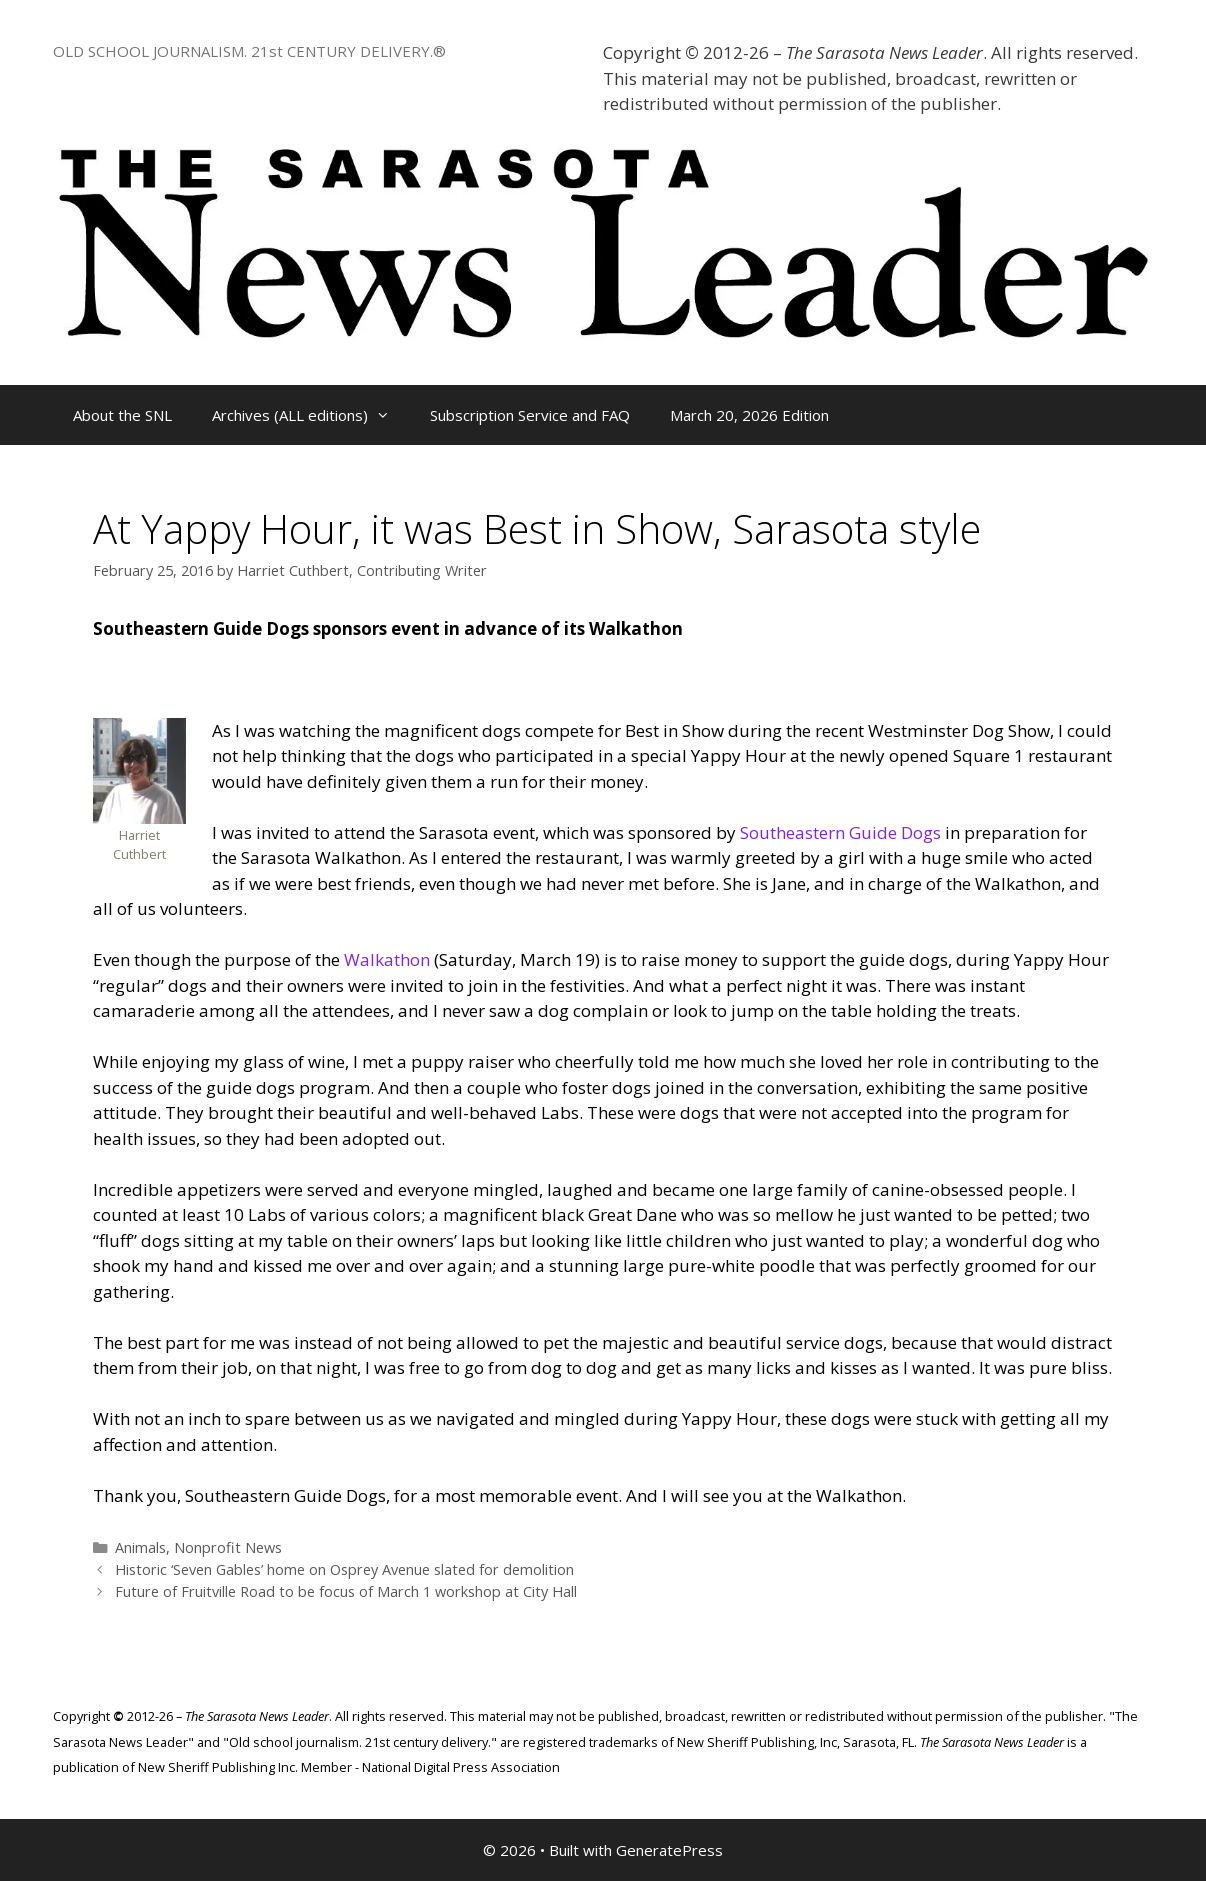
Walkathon (387, 959)
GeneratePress (669, 1850)
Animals (140, 1547)
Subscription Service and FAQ (530, 415)
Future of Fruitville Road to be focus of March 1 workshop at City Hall (346, 1591)
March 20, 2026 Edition (749, 415)
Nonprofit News (228, 1547)
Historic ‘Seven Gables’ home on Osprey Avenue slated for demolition (344, 1569)
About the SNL (122, 415)
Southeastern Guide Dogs (840, 832)
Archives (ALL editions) (311, 415)
